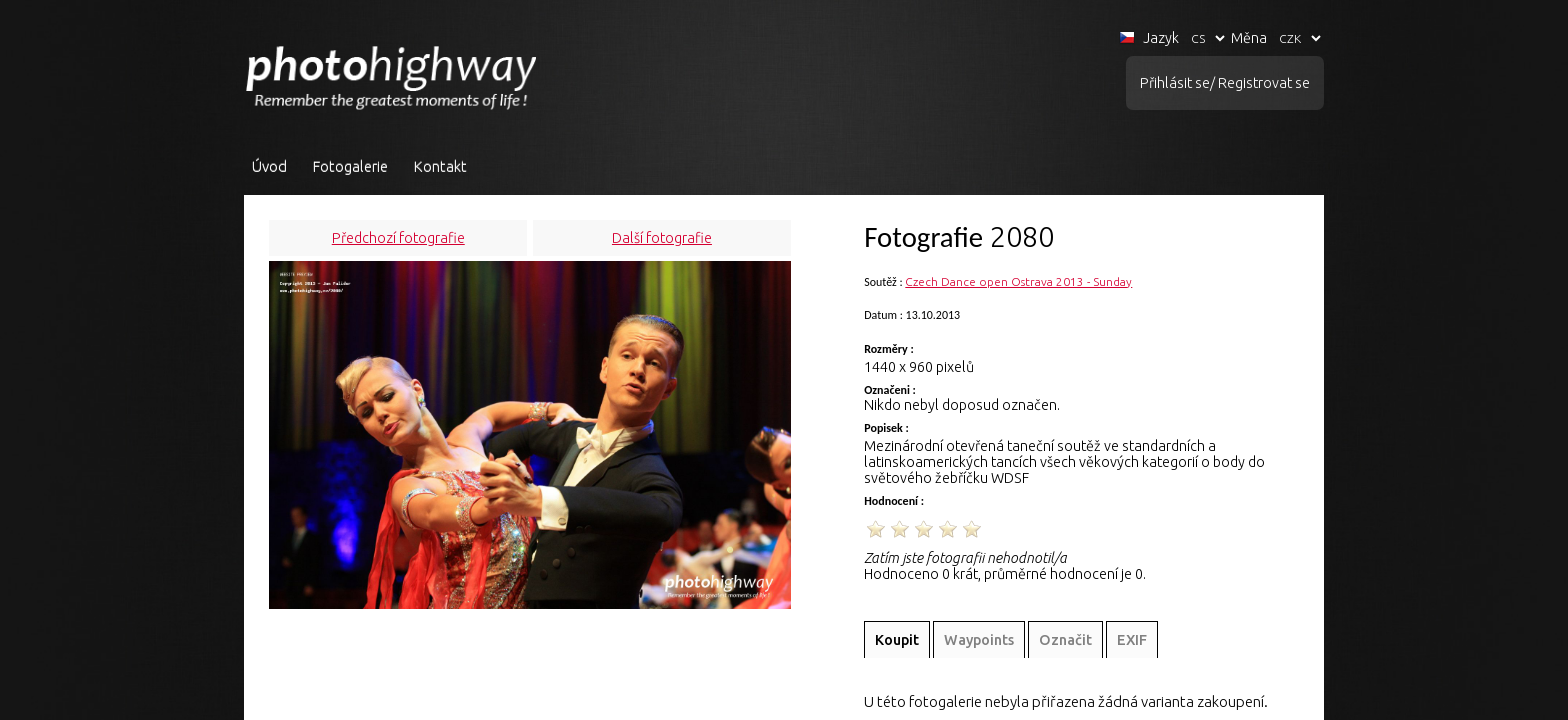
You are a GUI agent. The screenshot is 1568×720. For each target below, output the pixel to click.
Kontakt (440, 166)
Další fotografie (662, 238)
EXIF (1132, 640)
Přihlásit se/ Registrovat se (1225, 83)
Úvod (269, 166)
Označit (1065, 640)
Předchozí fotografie (398, 238)
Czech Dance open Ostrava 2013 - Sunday (1018, 281)
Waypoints (979, 640)
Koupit (897, 640)
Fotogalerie (350, 166)
